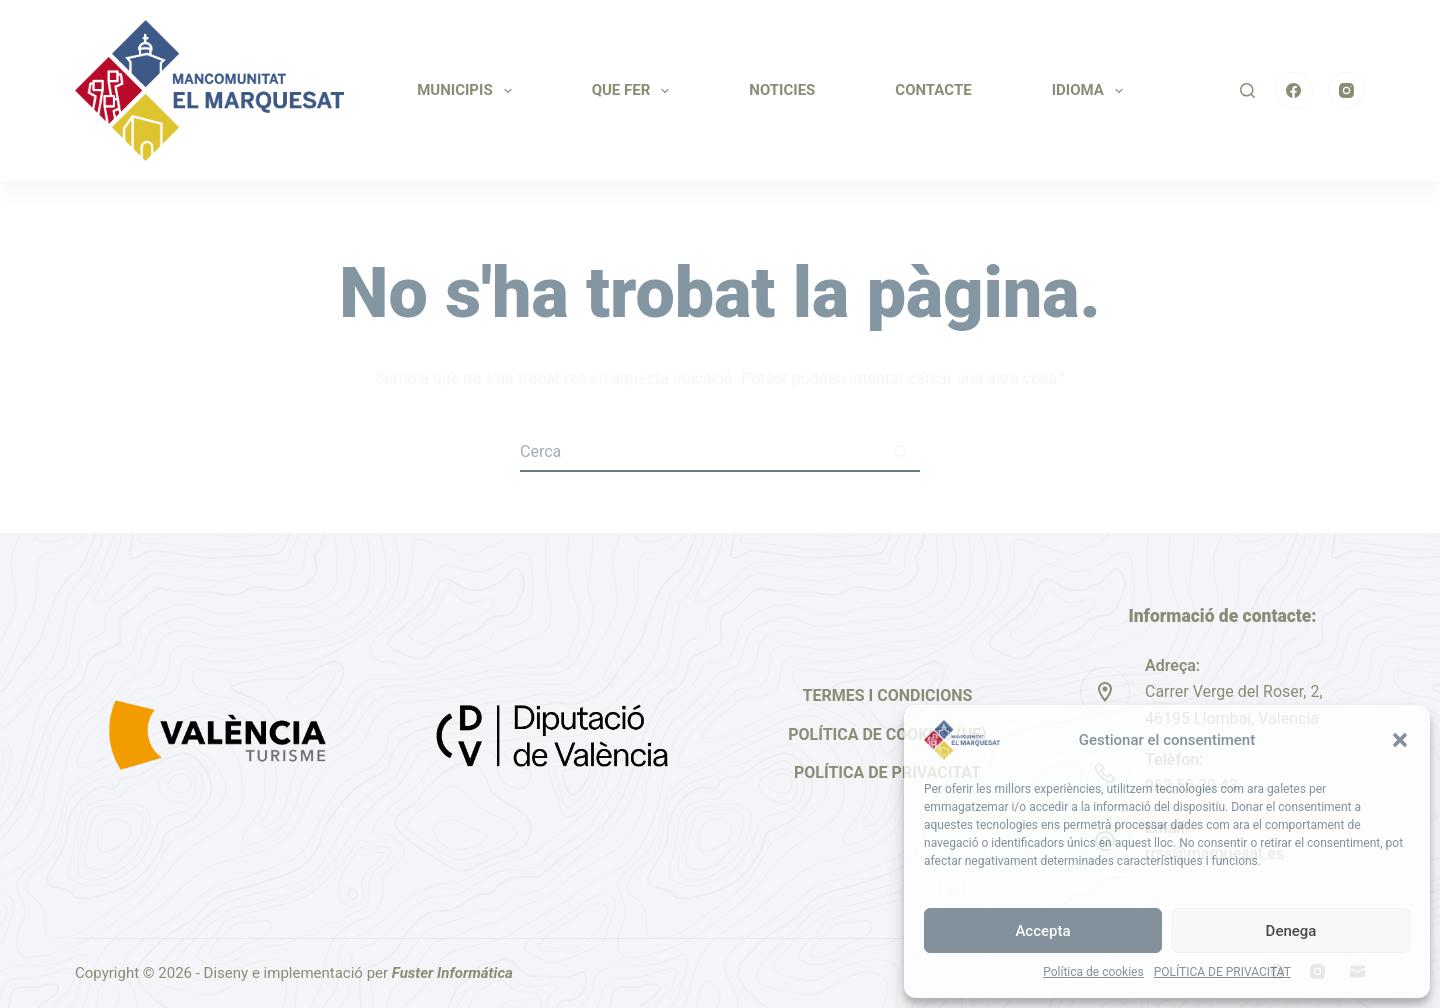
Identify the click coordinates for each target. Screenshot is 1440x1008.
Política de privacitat (887, 772)
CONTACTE (933, 90)
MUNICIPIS (468, 91)
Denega (1291, 931)
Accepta (1042, 931)
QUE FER (635, 91)
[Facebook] (1294, 91)
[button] (1400, 740)
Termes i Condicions (888, 695)
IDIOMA (1091, 91)
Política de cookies (1093, 972)
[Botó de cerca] (900, 452)
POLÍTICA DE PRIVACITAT (1222, 972)
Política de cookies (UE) (887, 734)
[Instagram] (1347, 91)
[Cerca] (1247, 90)
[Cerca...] (700, 452)
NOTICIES (782, 90)
